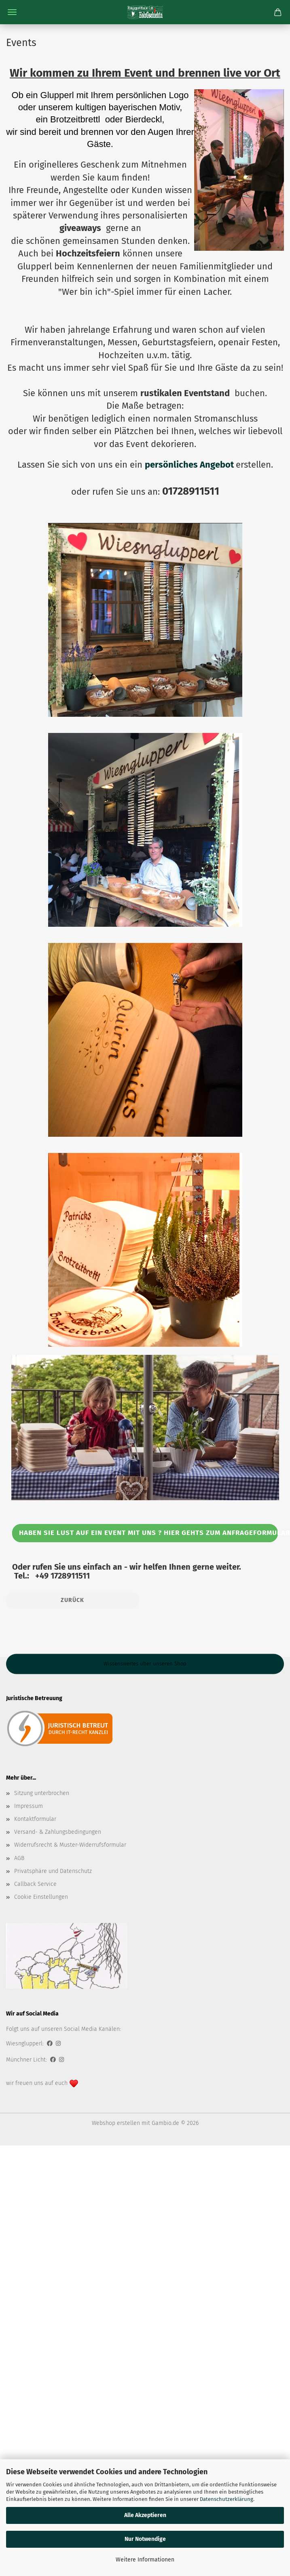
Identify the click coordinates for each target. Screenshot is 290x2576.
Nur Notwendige (145, 2539)
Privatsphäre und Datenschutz (53, 1871)
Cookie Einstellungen (41, 1897)
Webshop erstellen (116, 2123)
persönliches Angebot (189, 464)
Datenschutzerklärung (226, 2499)
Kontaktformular (35, 1819)
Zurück (72, 1600)
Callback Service (35, 1884)
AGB (19, 1858)
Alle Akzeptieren (145, 2515)
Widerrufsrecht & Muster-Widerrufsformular (70, 1844)
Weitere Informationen (145, 2559)
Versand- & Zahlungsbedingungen (57, 1832)
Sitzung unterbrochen (41, 1793)
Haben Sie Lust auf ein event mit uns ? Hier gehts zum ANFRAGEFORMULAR (148, 1532)
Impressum (28, 1806)
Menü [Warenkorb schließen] (12, 12)
